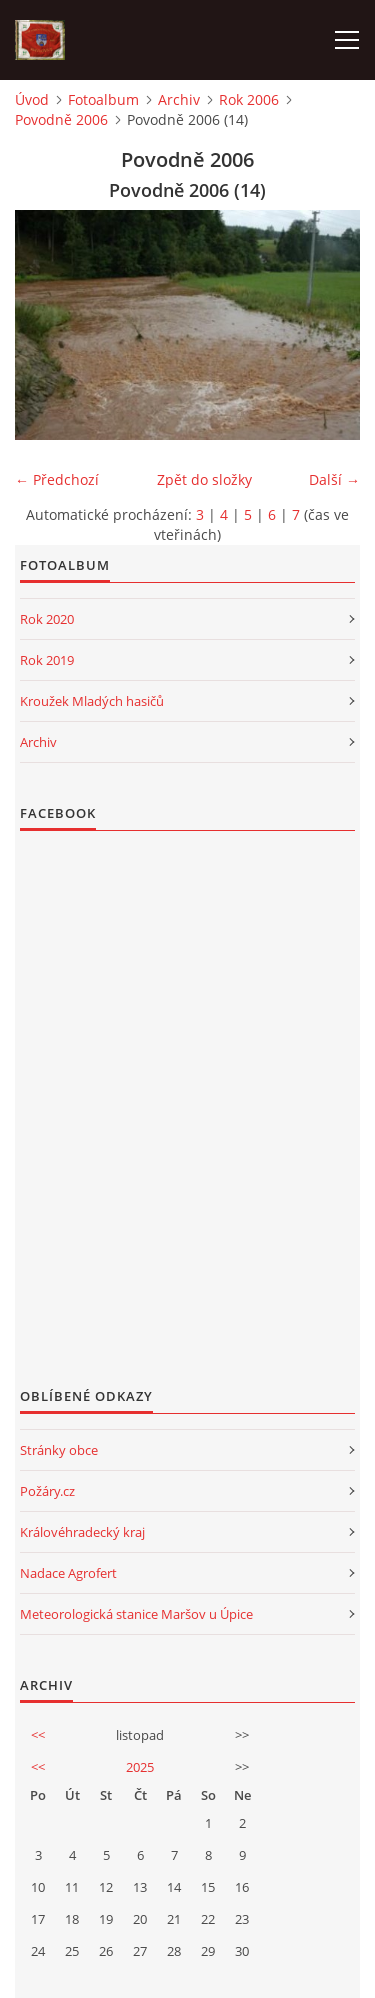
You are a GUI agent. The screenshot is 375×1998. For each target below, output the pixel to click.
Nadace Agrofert (68, 1573)
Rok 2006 (249, 99)
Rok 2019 (47, 660)
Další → (334, 479)
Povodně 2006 (61, 119)
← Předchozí (57, 479)
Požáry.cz (47, 1491)
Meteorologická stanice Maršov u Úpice (136, 1614)
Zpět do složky (204, 479)
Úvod (32, 99)
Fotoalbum (103, 99)
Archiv (179, 99)
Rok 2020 (47, 619)
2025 (140, 1767)
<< (38, 1735)
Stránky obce (59, 1450)
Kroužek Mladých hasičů (92, 701)
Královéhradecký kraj (82, 1532)
